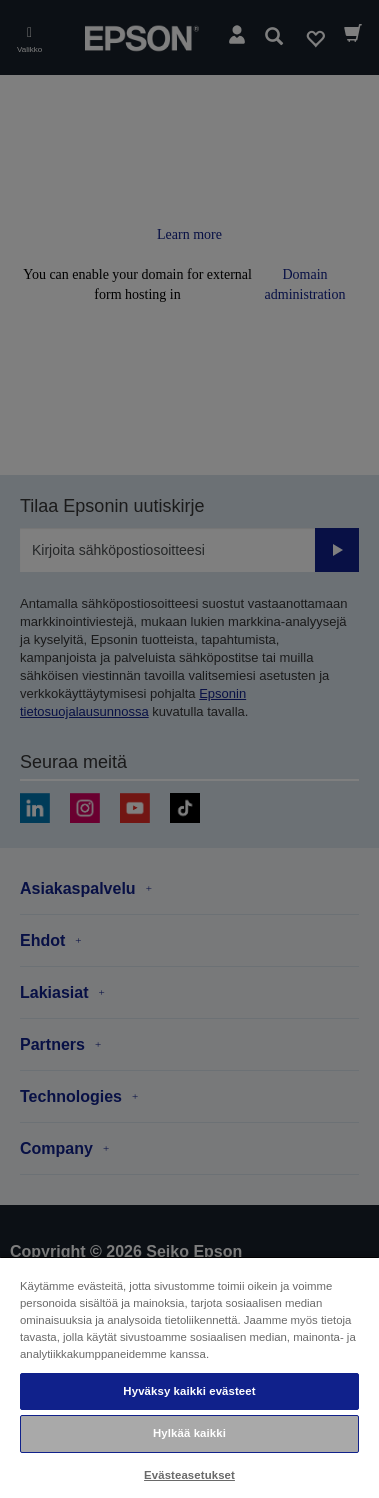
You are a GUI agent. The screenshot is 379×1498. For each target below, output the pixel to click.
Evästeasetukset (189, 1475)
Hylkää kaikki (189, 1433)
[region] (189, 1377)
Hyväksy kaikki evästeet (189, 1391)
